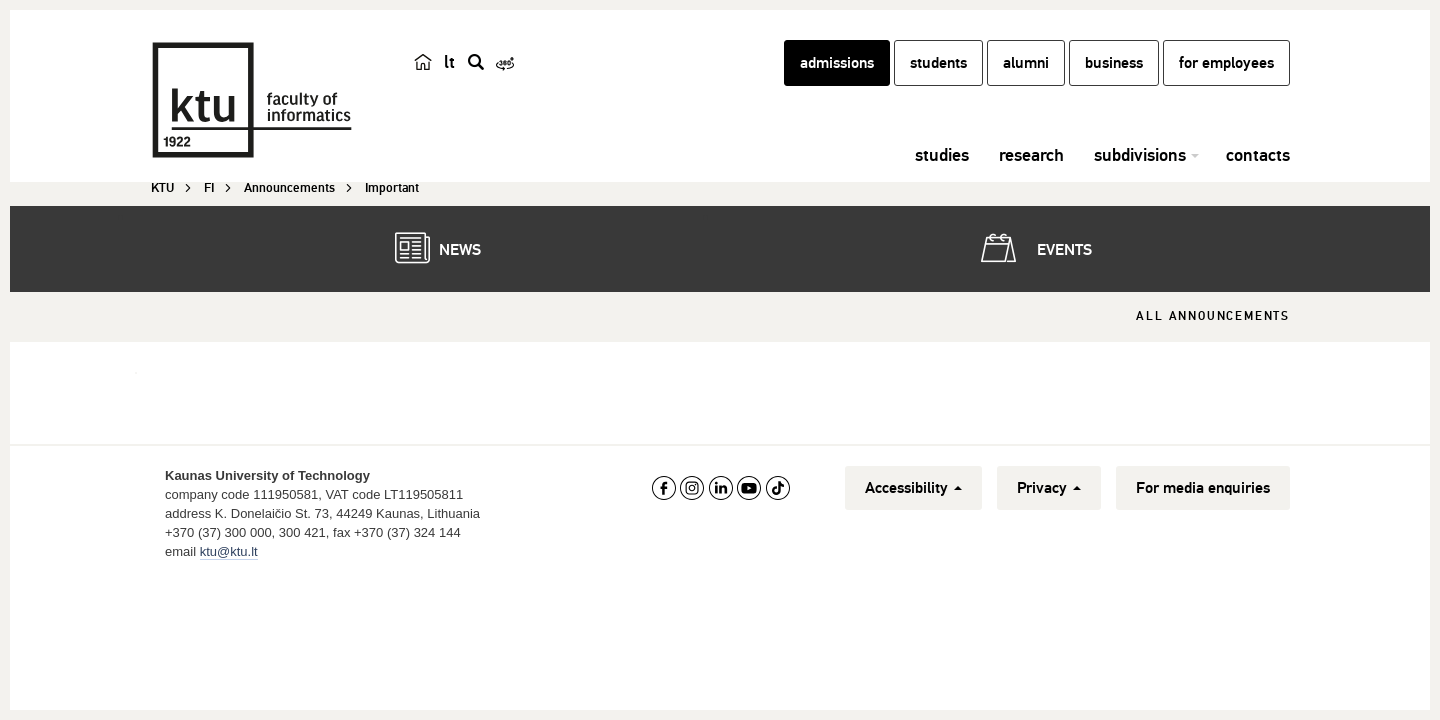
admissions (837, 63)
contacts (1258, 155)
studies (942, 155)
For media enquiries (1203, 488)
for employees (1226, 63)
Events (1032, 248)
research (1031, 155)
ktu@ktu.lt (229, 551)
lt (449, 62)
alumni (1026, 63)
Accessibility (913, 488)
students (938, 63)
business (1114, 63)
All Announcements (1213, 316)
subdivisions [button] (1140, 155)
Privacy (1049, 488)
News (428, 248)
